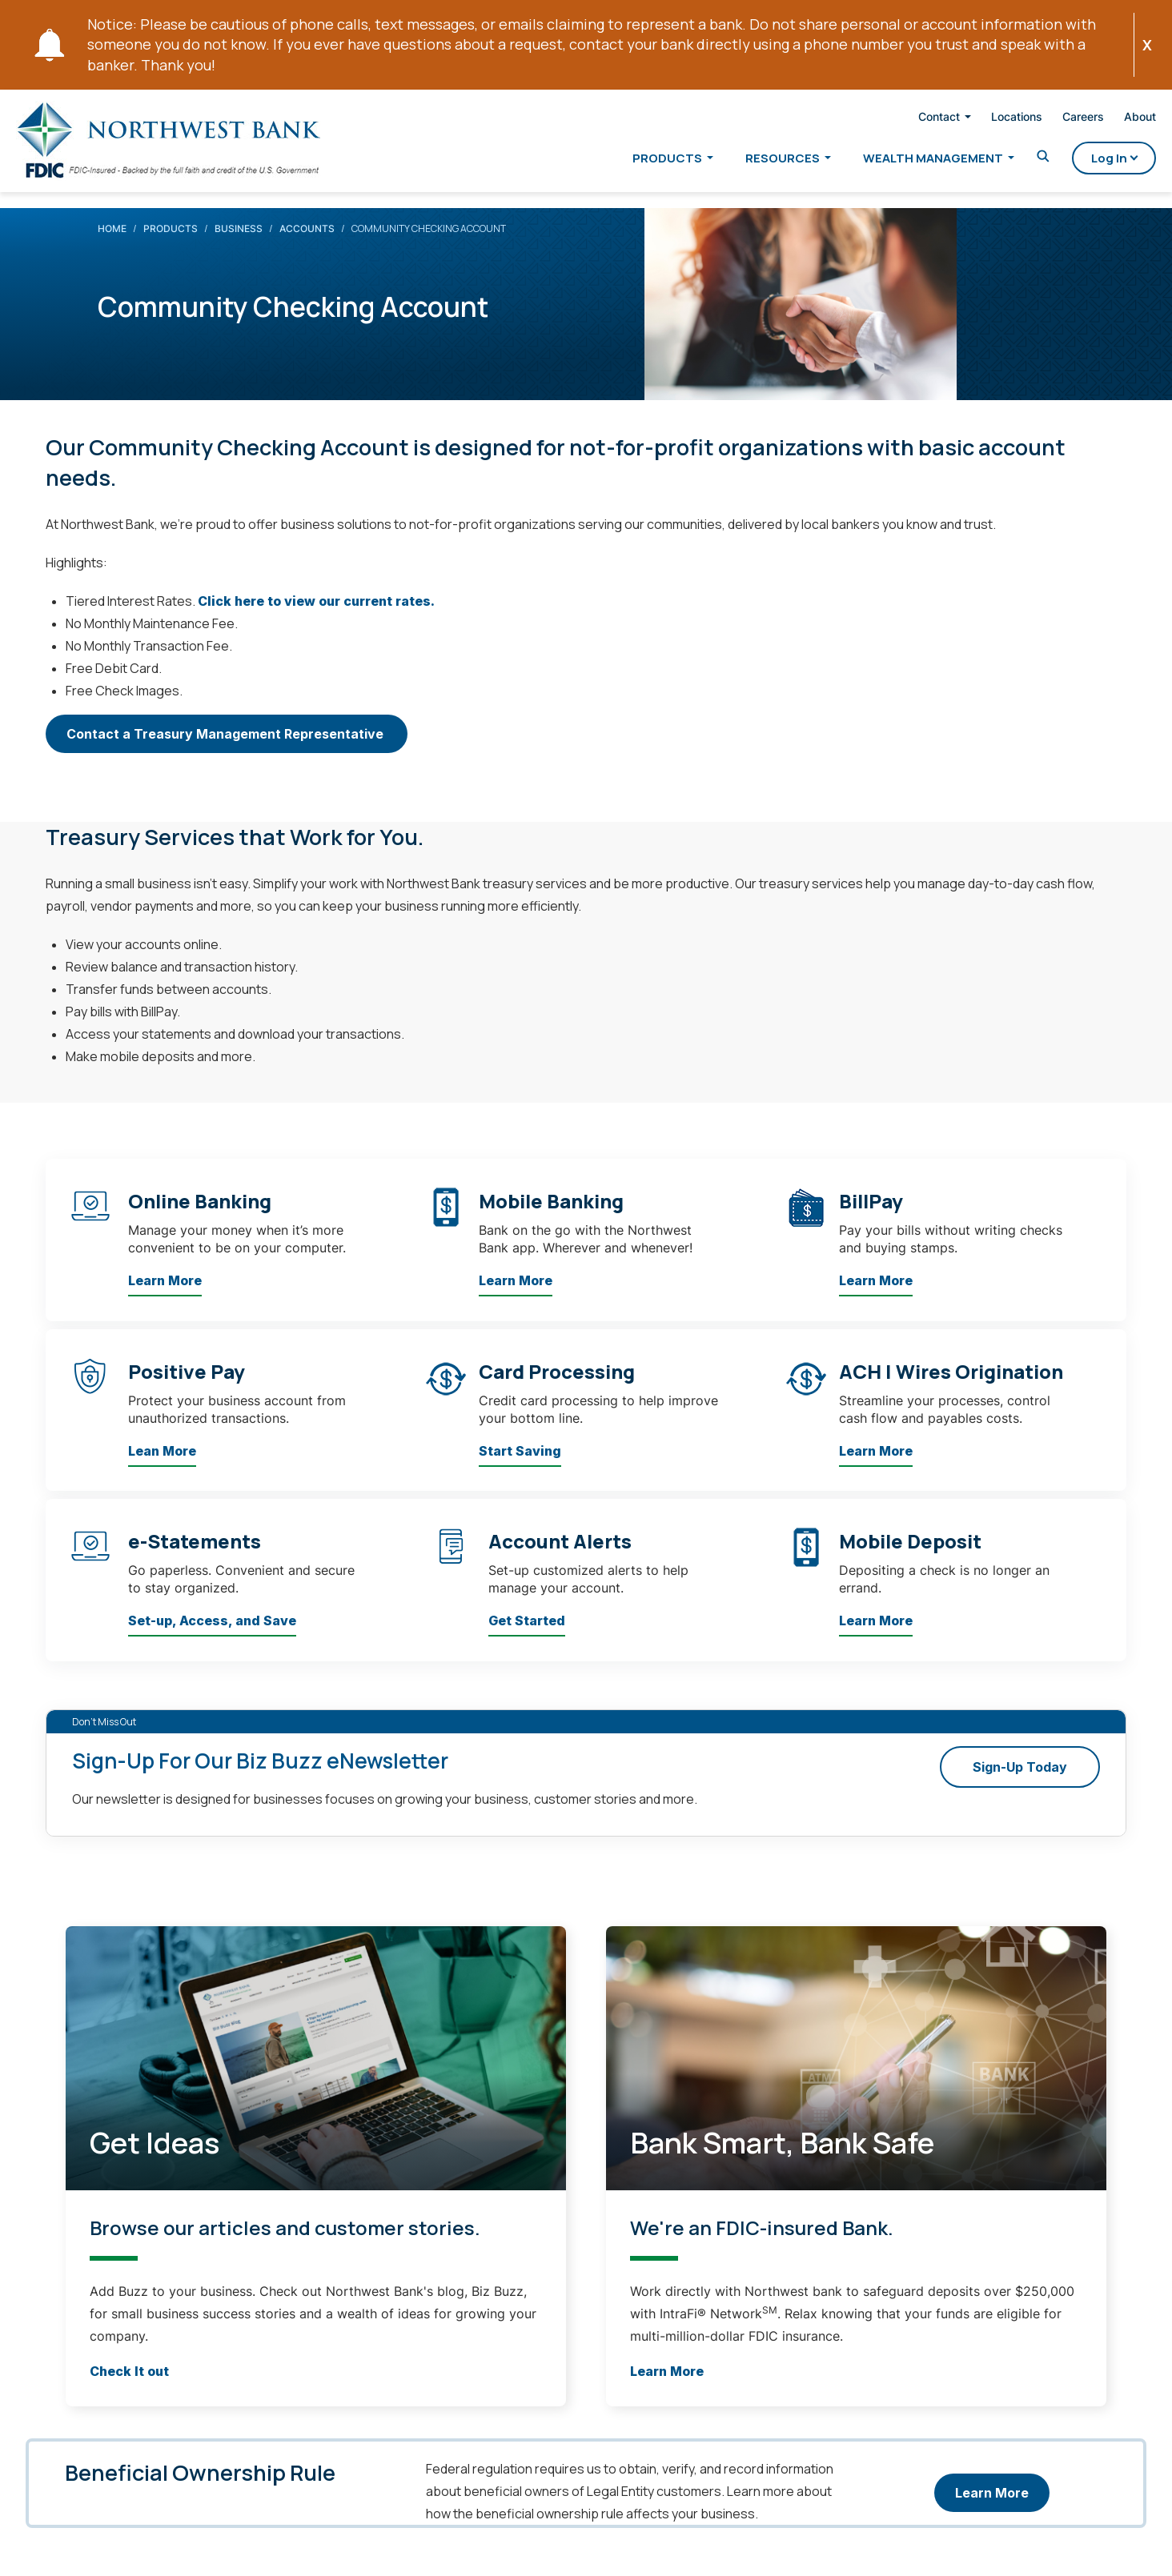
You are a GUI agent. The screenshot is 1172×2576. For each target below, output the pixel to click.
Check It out (129, 2387)
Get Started (526, 1637)
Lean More (162, 1467)
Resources (756, 161)
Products (641, 161)
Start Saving (520, 1467)
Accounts (307, 244)
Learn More (165, 1297)
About (1114, 119)
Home (112, 244)
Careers (1057, 119)
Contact (912, 120)
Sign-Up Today (1020, 1783)
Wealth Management (907, 161)
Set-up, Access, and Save (212, 1637)
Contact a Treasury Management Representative (226, 750)
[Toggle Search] (1016, 160)
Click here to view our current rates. (316, 617)
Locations (990, 119)
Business (239, 244)
